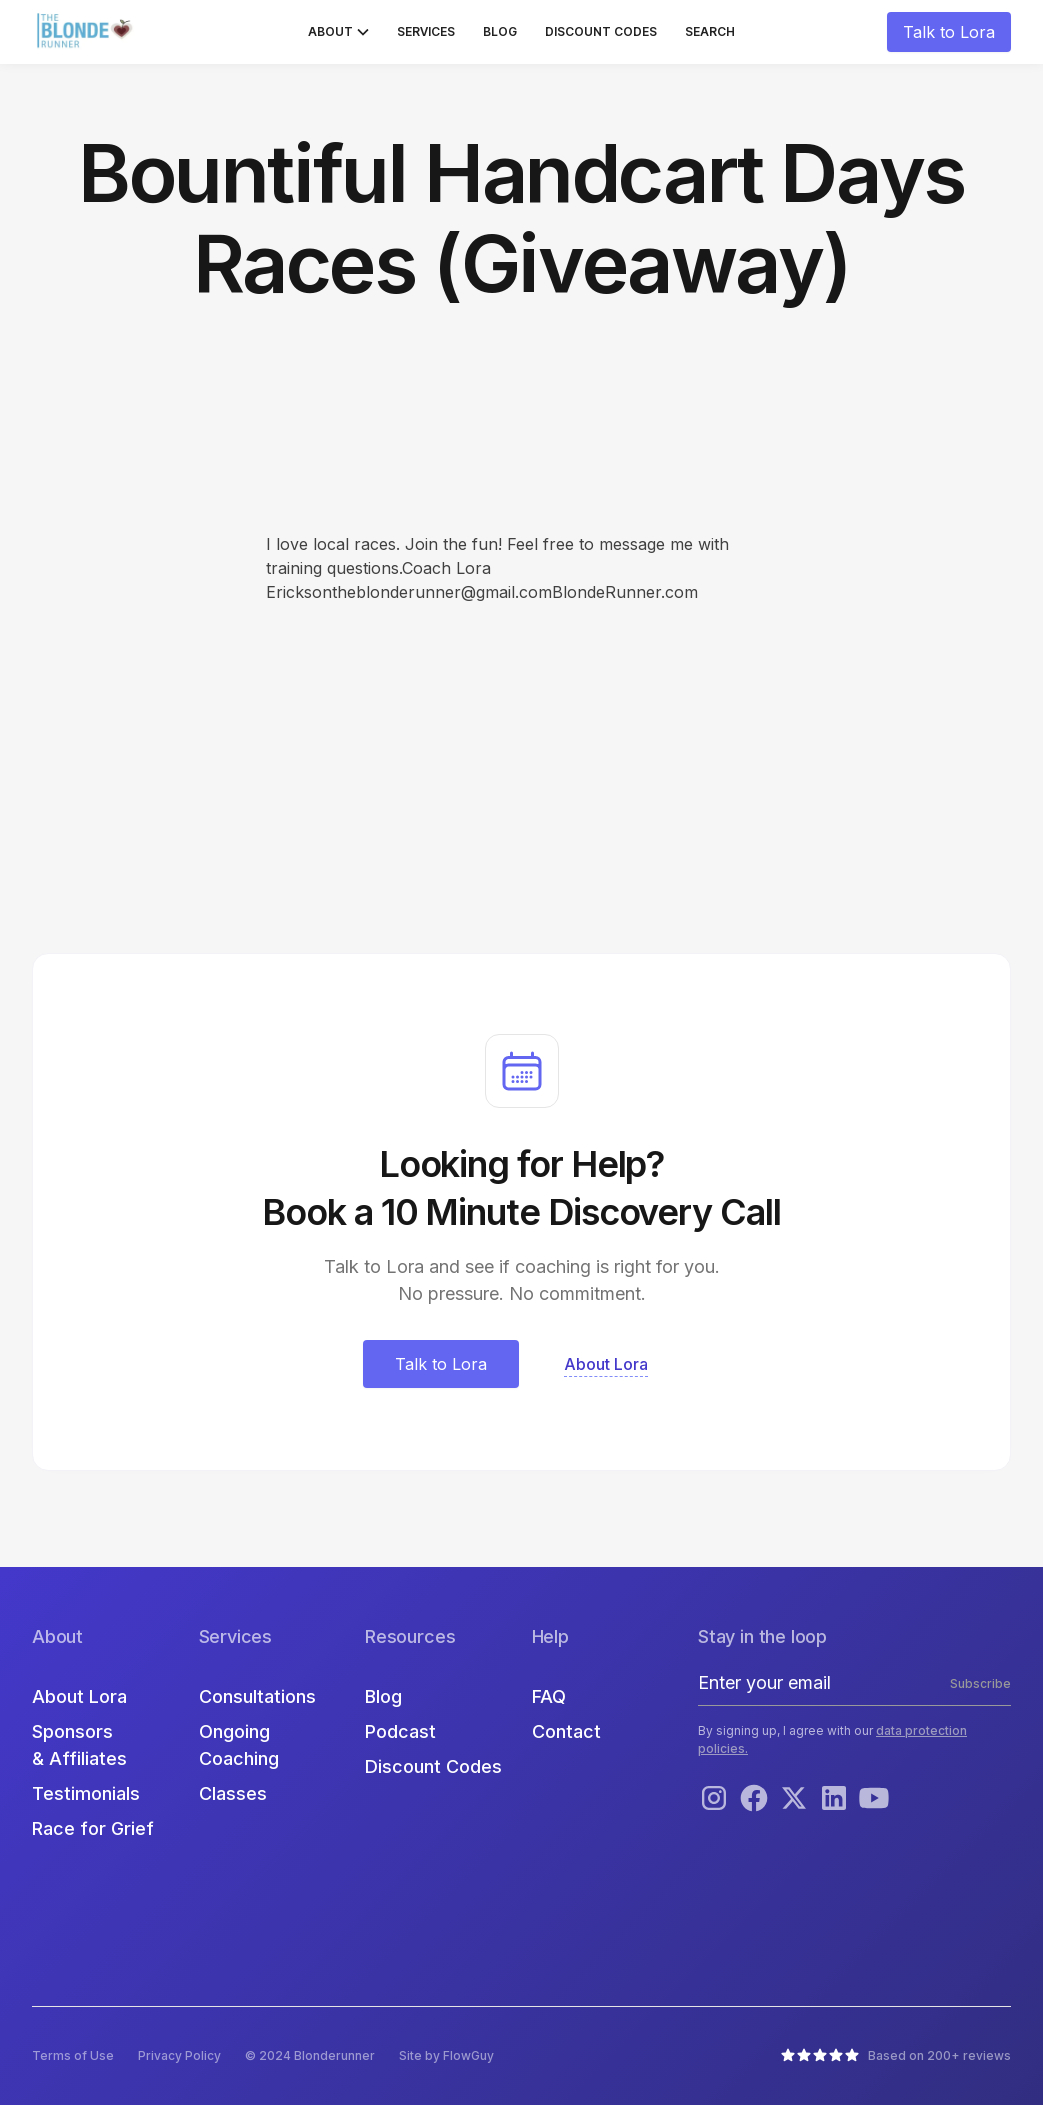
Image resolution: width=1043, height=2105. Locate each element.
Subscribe (980, 1683)
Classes (233, 1793)
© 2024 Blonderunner (310, 2055)
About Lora (79, 1696)
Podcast (400, 1731)
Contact (566, 1731)
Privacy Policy (179, 2055)
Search (710, 31)
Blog (500, 31)
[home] (87, 32)
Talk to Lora (949, 32)
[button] (338, 32)
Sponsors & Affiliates (79, 1745)
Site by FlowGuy (446, 2055)
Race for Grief (93, 1828)
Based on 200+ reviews (939, 2055)
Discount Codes (601, 31)
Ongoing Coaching (239, 1745)
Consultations (257, 1696)
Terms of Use (73, 2055)
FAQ (549, 1696)
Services (426, 31)
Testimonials (86, 1793)
